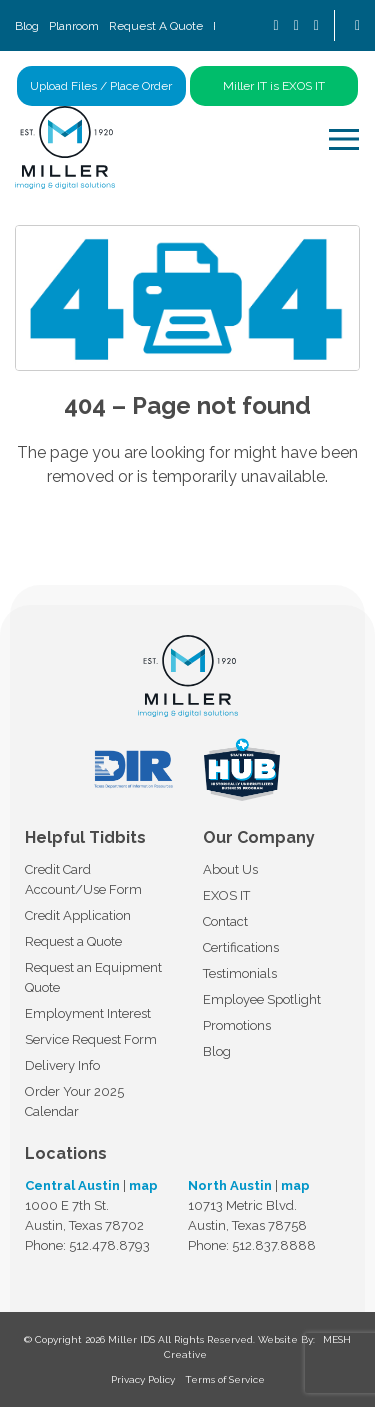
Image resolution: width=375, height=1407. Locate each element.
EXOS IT (226, 895)
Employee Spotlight (262, 999)
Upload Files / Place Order (101, 86)
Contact (225, 921)
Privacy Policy (143, 1379)
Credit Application (78, 915)
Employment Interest (88, 1013)
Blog (27, 26)
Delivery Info (62, 1065)
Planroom (74, 26)
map (143, 1185)
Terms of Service (225, 1379)
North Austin (230, 1185)
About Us (230, 869)
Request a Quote (73, 941)
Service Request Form (91, 1039)
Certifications (241, 947)
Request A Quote (156, 26)
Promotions (237, 1025)
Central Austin (72, 1185)
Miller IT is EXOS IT (274, 86)
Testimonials (240, 973)
